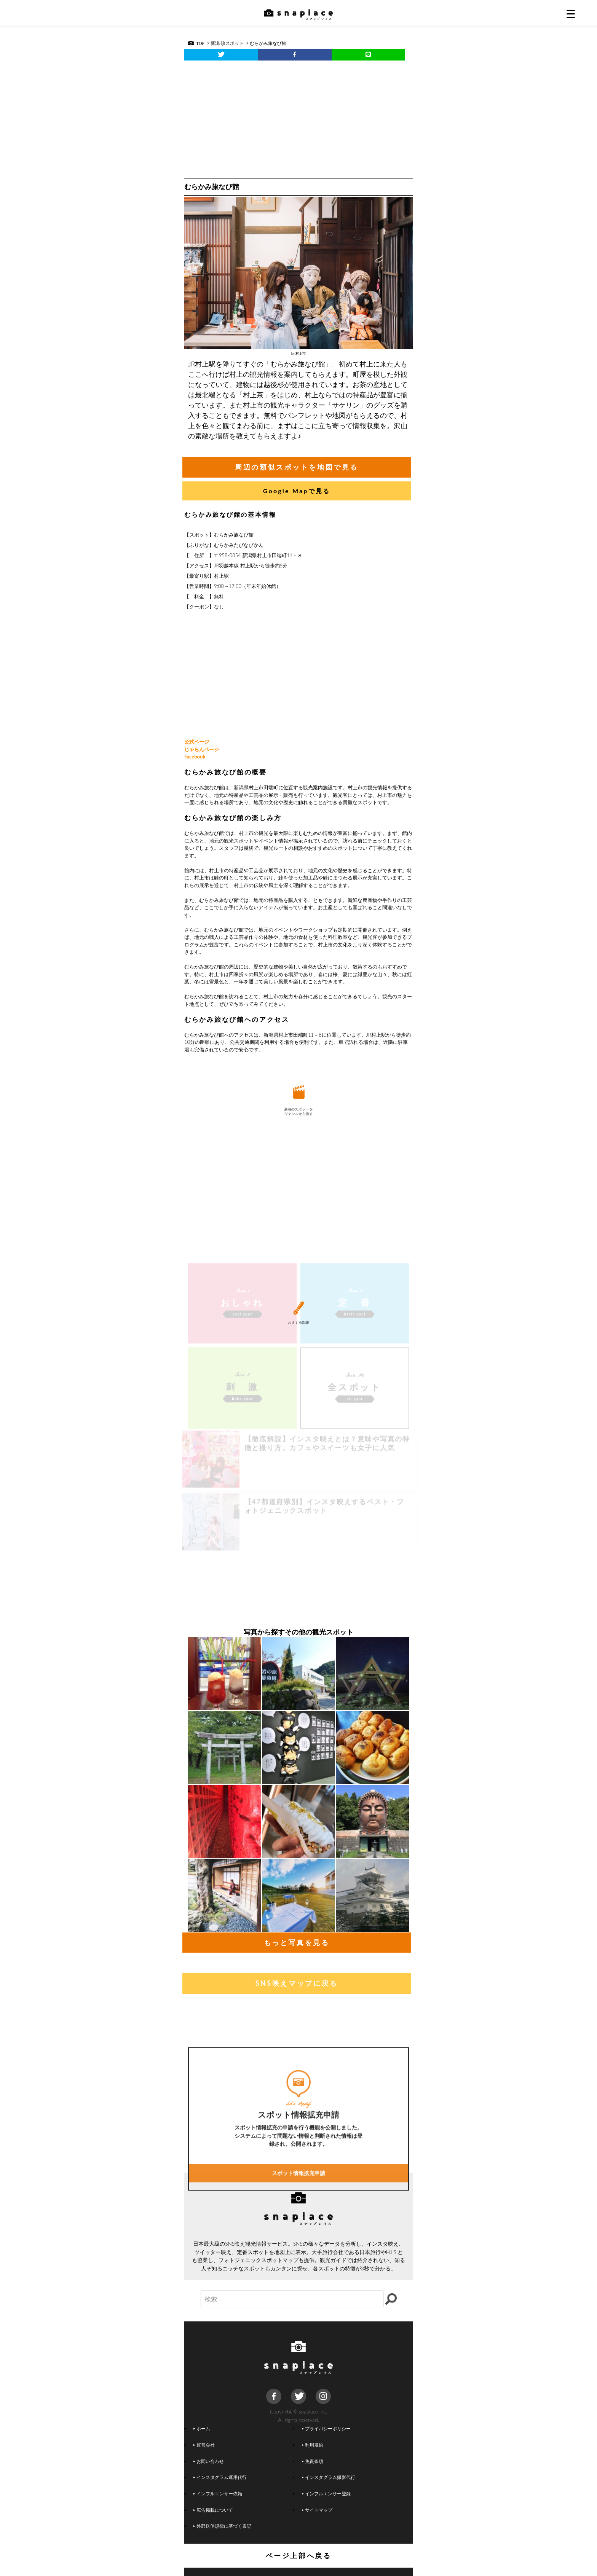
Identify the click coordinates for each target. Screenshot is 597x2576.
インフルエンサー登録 (326, 2493)
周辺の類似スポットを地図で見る (296, 467)
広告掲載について (213, 2509)
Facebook (194, 757)
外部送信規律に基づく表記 (222, 2525)
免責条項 (312, 2461)
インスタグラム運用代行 (220, 2477)
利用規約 (312, 2444)
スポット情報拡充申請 (298, 2236)
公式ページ (196, 742)
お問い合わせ (208, 2461)
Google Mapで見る (296, 490)
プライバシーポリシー (326, 2428)
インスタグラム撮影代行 (328, 2477)
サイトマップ (317, 2509)
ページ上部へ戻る (299, 2555)
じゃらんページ (201, 749)
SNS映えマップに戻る (296, 1983)
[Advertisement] (298, 117)
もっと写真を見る (297, 1942)
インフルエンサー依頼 (217, 2493)
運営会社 (204, 2444)
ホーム (201, 2428)
